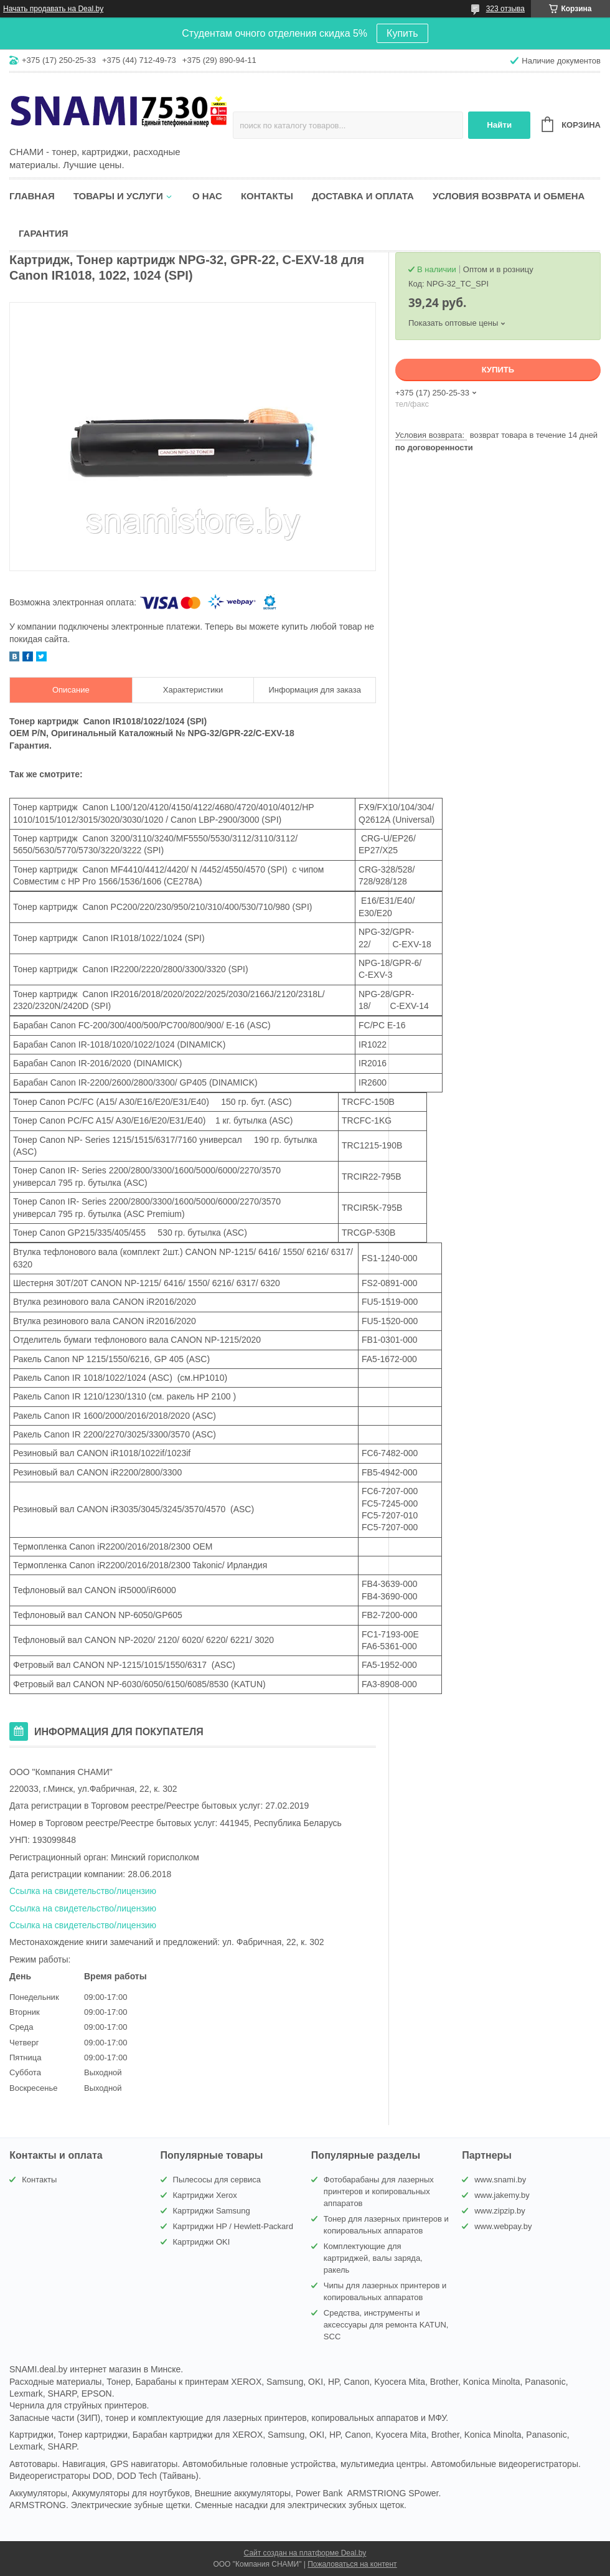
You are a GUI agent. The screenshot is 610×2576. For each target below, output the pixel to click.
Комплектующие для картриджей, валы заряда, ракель (373, 2258)
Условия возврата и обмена (508, 196)
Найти (499, 125)
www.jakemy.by (502, 2195)
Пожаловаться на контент (351, 2564)
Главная (32, 196)
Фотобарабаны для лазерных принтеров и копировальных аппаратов (379, 2191)
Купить (402, 33)
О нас (207, 196)
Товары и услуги (118, 196)
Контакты (267, 196)
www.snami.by (500, 2179)
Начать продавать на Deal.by (53, 8)
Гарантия (43, 233)
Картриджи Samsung (211, 2210)
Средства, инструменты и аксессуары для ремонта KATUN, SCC (386, 2324)
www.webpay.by (503, 2226)
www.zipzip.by (499, 2210)
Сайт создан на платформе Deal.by (305, 2553)
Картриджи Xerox (205, 2195)
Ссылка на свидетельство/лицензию (82, 1891)
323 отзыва (505, 8)
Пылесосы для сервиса (217, 2179)
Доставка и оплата (363, 196)
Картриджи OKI (201, 2242)
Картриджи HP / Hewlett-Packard (233, 2226)
